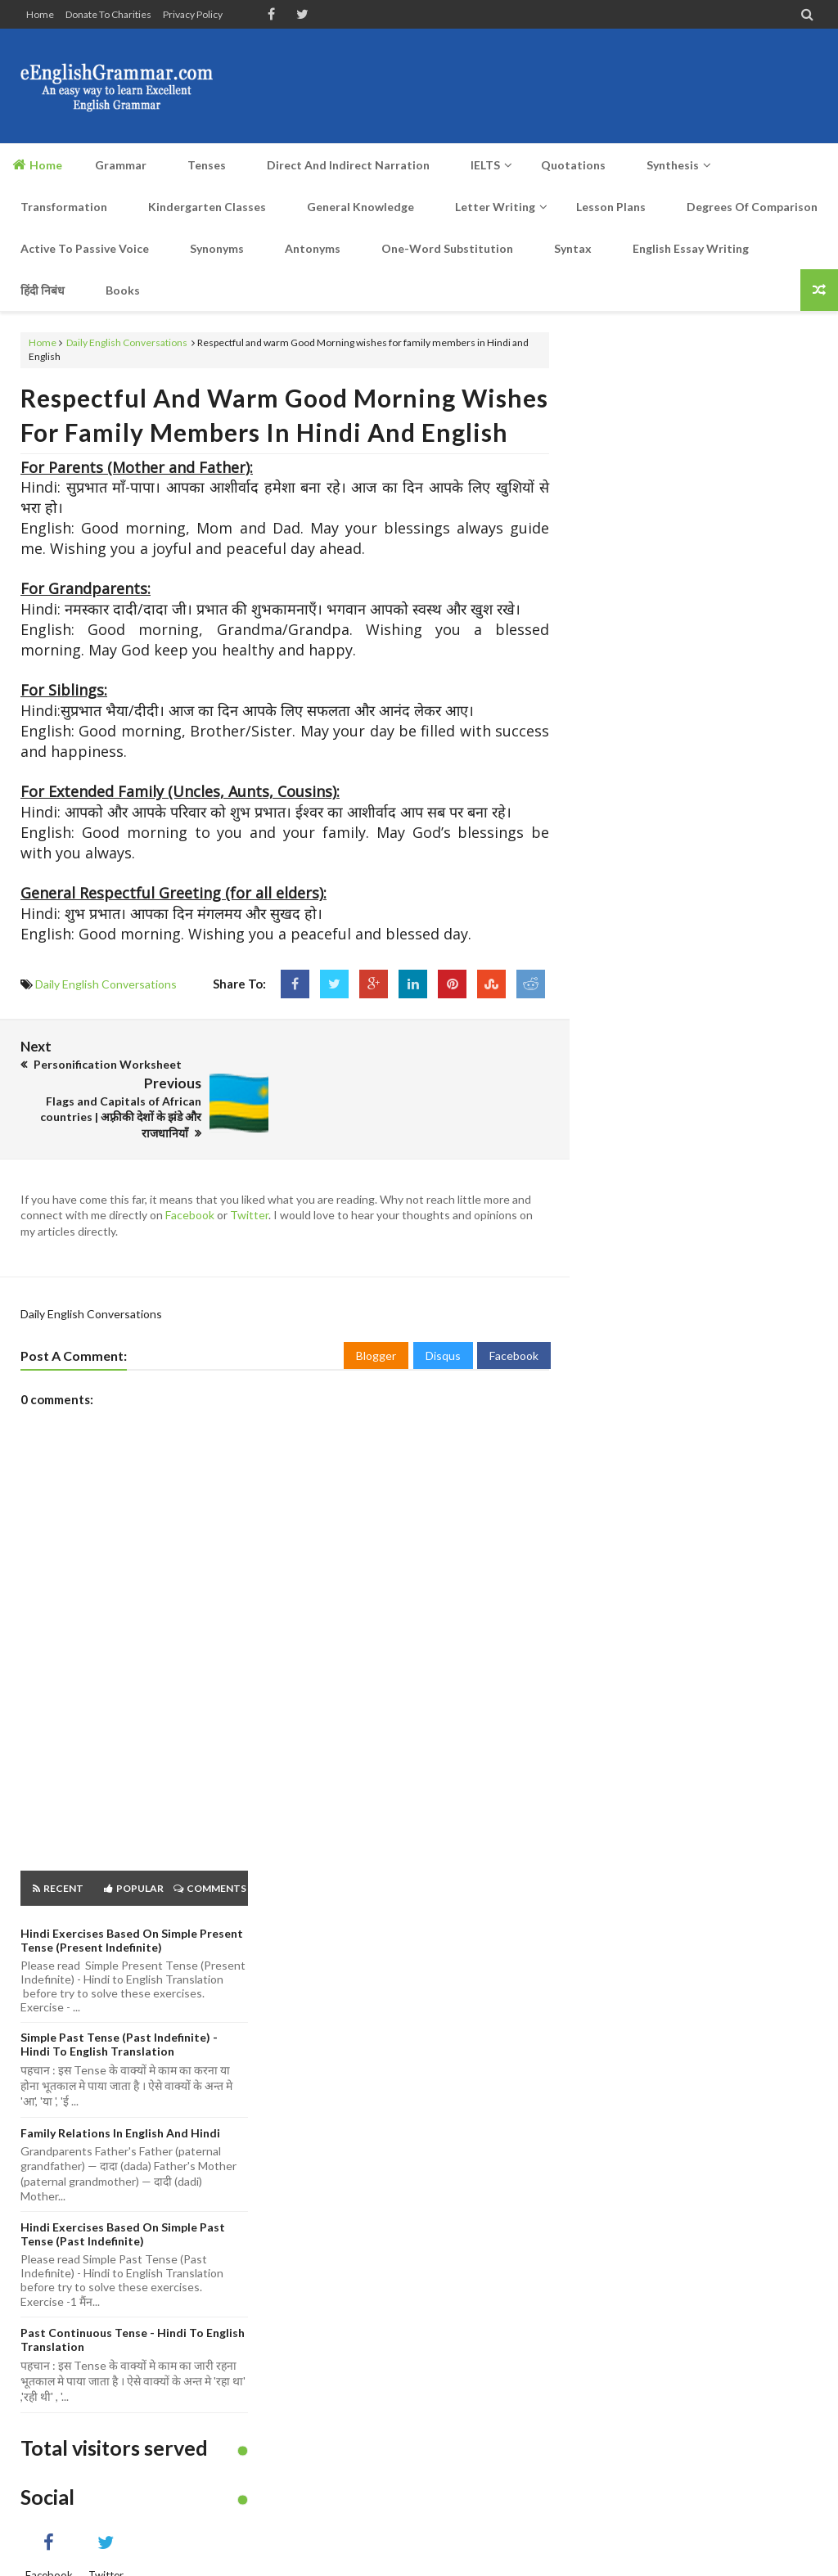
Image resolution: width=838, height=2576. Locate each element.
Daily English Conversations (126, 342)
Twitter (249, 1178)
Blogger (376, 1319)
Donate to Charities (108, 14)
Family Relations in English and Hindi (120, 2095)
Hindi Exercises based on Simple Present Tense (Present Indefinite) (131, 1902)
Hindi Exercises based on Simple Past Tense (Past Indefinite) (122, 2196)
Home (40, 14)
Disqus (443, 1319)
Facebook (189, 1178)
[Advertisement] (520, 86)
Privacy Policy (193, 14)
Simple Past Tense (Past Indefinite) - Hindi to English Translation (119, 2007)
